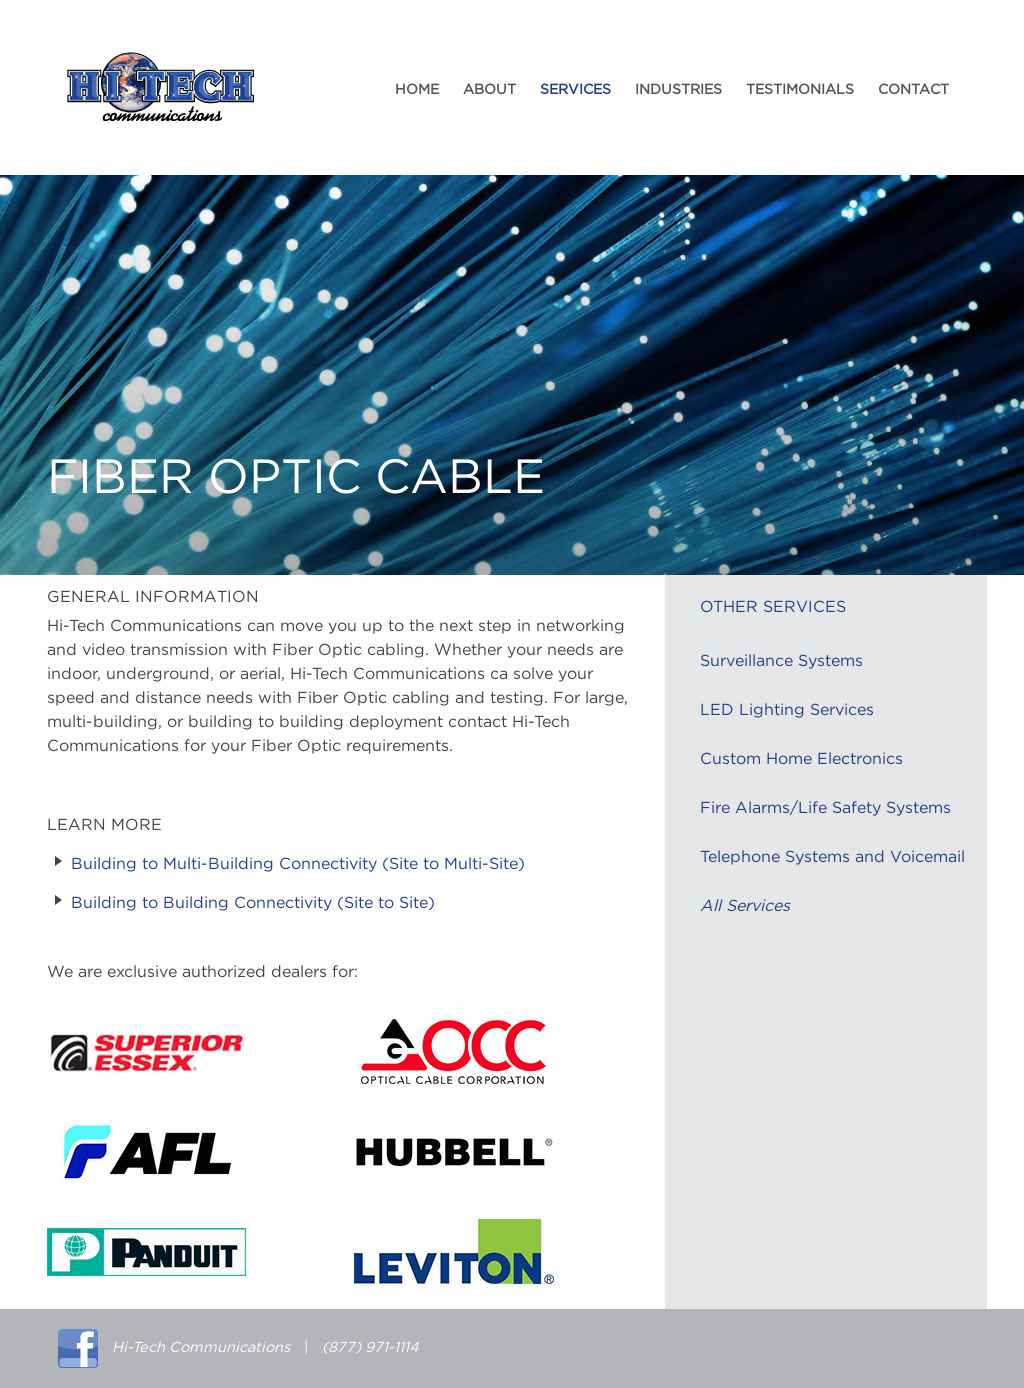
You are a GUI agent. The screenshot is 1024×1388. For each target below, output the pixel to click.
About (489, 90)
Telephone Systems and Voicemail (832, 857)
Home (417, 90)
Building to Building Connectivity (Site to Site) (253, 903)
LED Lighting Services (787, 710)
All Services (745, 906)
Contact (913, 90)
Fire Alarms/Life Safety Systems (825, 808)
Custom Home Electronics (801, 759)
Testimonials (800, 90)
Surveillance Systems (781, 661)
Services (575, 90)
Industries (678, 90)
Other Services (773, 607)
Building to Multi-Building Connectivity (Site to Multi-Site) (298, 864)
